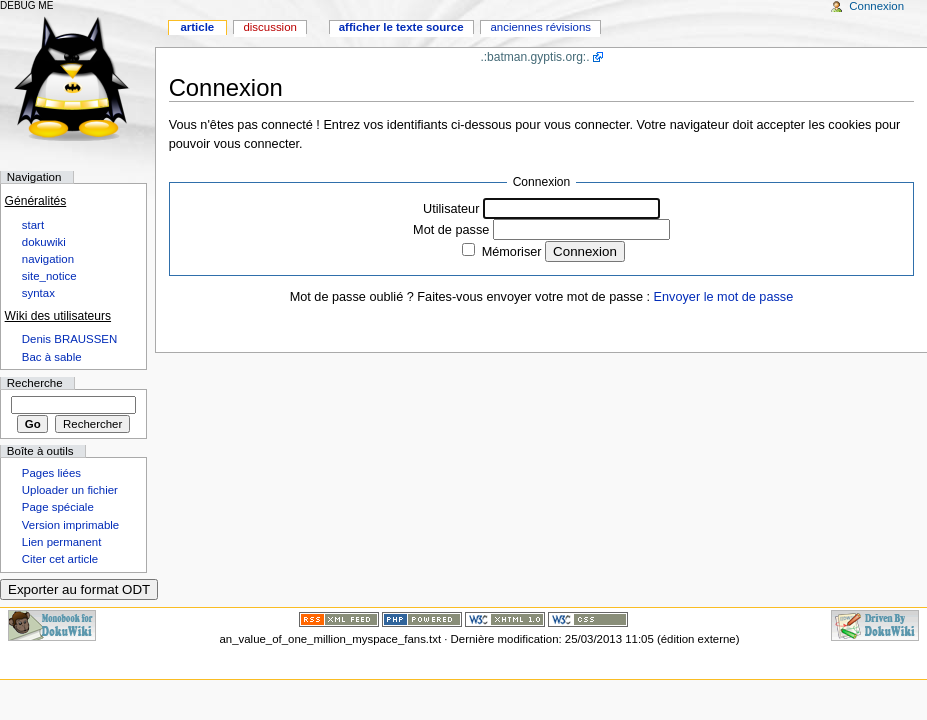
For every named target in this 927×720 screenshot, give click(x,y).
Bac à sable (52, 357)
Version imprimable (70, 525)
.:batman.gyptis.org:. (534, 57)
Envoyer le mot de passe (724, 297)
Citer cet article (60, 559)
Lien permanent (62, 542)
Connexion (226, 87)
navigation (48, 259)
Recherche (35, 383)
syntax (38, 293)
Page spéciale (58, 507)
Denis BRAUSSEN (69, 339)
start (33, 225)
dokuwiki (44, 242)
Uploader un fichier (70, 490)
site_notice (49, 276)
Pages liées (51, 473)
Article (197, 27)
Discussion (269, 27)
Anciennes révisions (540, 27)
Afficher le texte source (401, 27)
